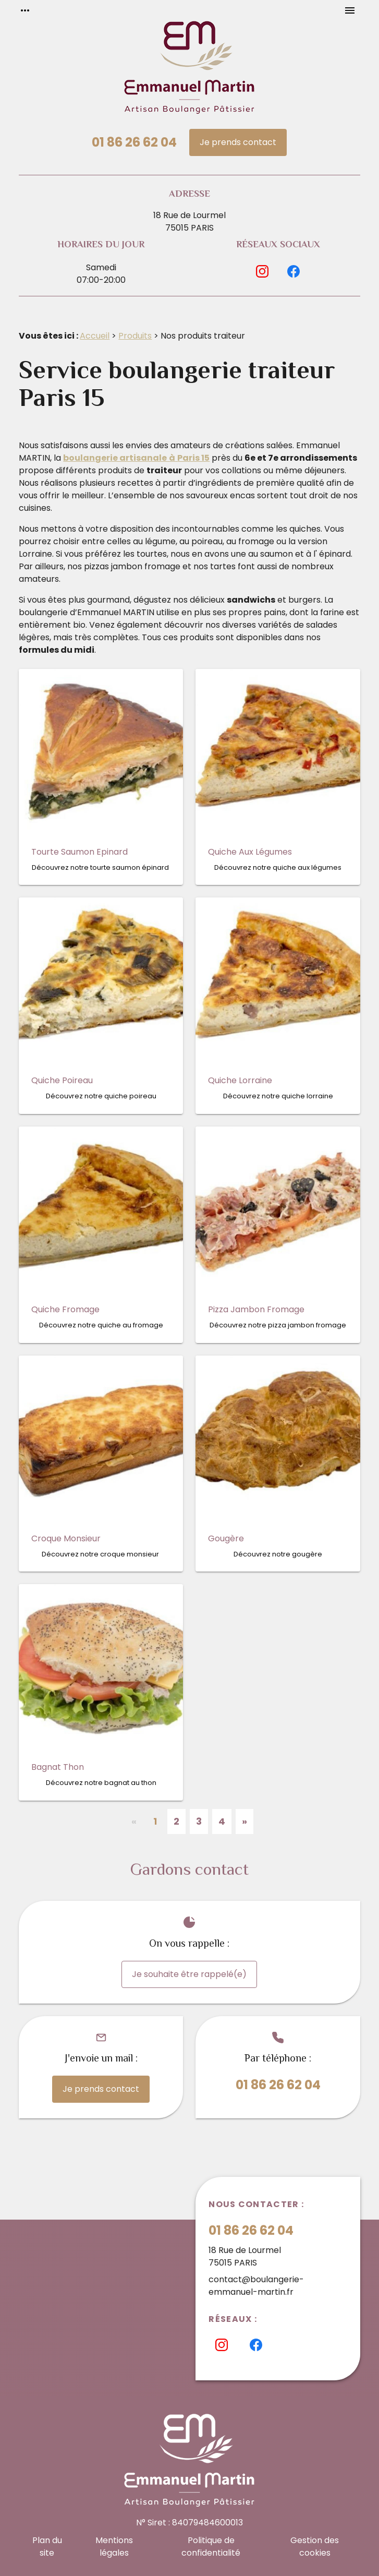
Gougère (226, 1538)
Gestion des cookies (314, 2546)
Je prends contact (238, 142)
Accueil (94, 336)
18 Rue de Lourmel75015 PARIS (189, 221)
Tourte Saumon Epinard (79, 852)
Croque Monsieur (66, 1538)
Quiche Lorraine (240, 1080)
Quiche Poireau (62, 1080)
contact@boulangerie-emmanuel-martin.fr (256, 2285)
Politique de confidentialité (210, 2546)
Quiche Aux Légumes (250, 852)
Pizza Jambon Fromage (256, 1309)
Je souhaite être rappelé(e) (189, 1974)
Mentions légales (114, 2546)
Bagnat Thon (57, 1767)
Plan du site (47, 2546)
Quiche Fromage (65, 1309)
